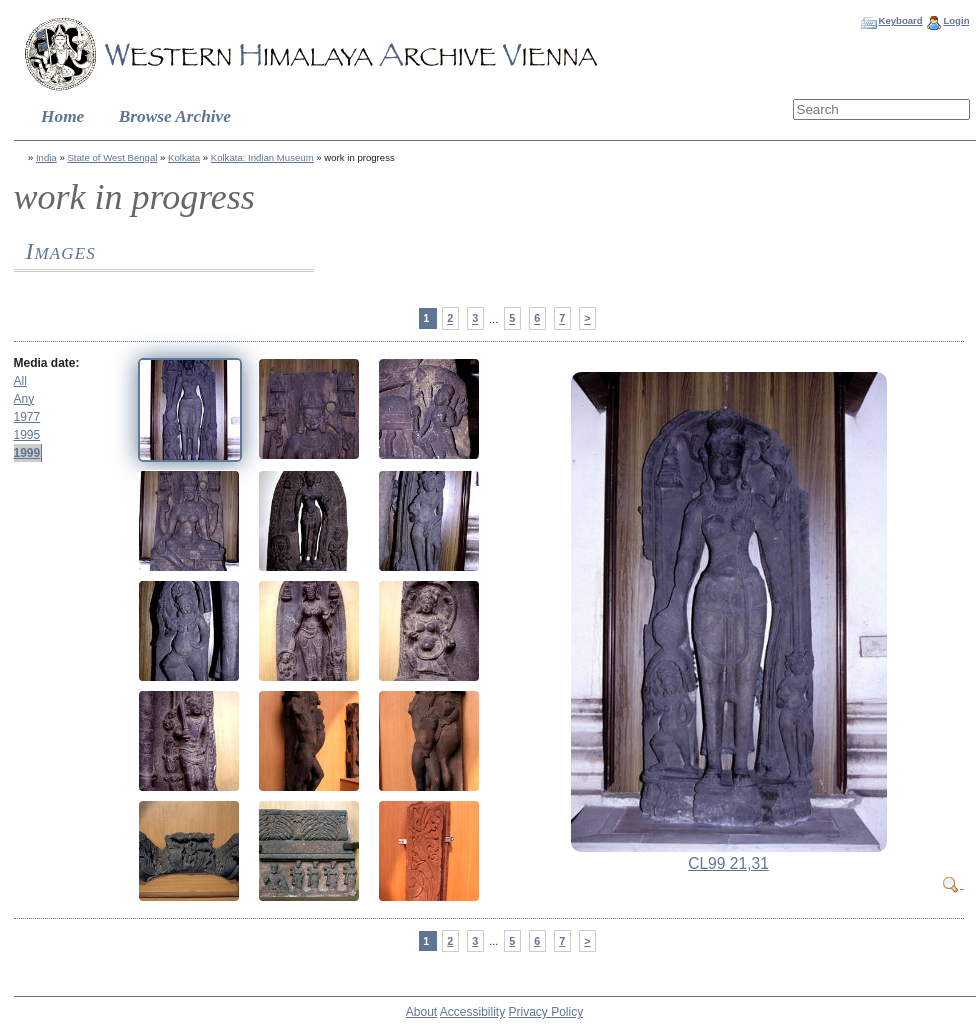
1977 (27, 417)
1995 (27, 435)
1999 (27, 453)
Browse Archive (175, 116)
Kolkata (184, 157)
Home (62, 116)
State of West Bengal (112, 157)
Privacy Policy (546, 1012)
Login (956, 20)
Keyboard (900, 20)
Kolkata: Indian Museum (262, 157)
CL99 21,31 (728, 863)
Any (24, 399)
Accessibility (472, 1012)
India (46, 157)
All (20, 381)
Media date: (47, 363)
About (421, 1012)
